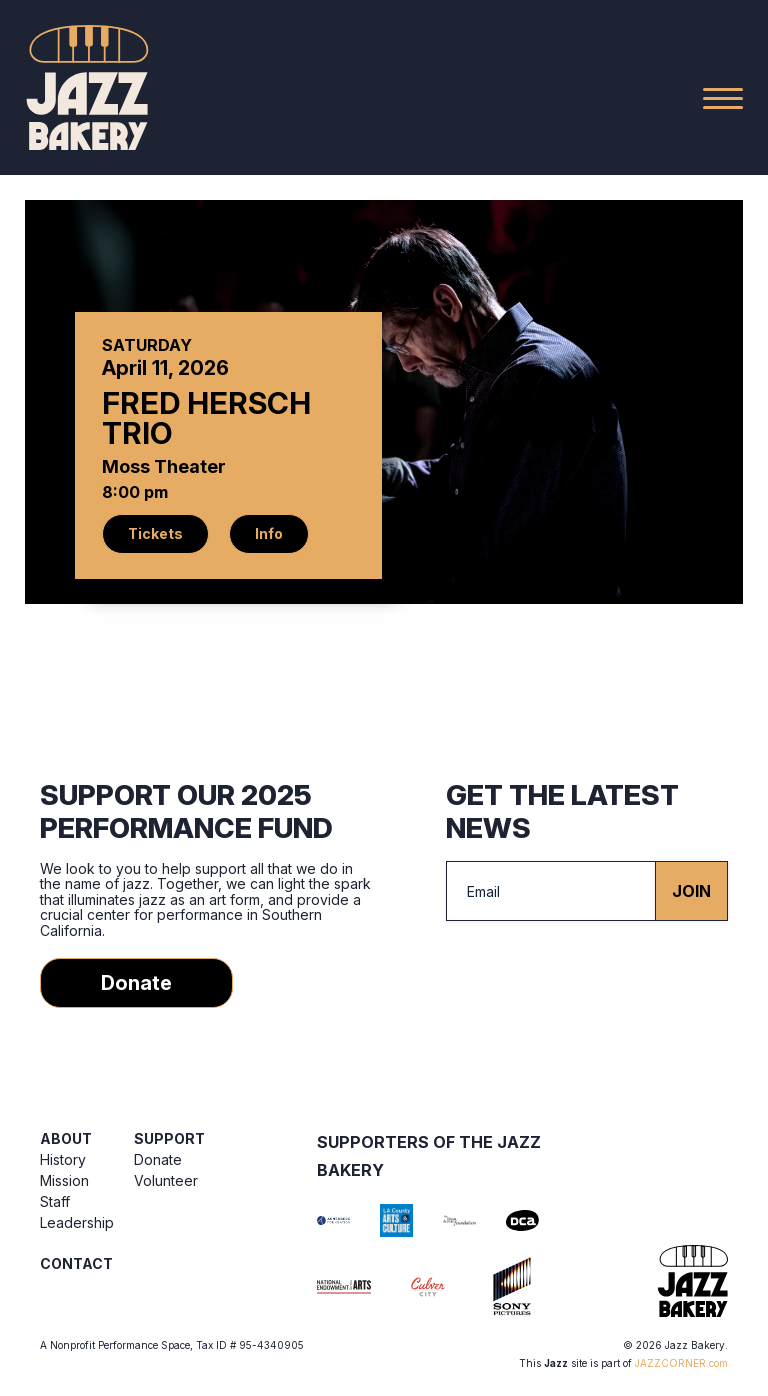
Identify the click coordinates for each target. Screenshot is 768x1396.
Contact (76, 1263)
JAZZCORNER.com (681, 1363)
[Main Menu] (723, 98)
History (63, 1159)
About (66, 1138)
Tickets (155, 533)
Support (169, 1138)
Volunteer (166, 1180)
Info (269, 533)
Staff (55, 1201)
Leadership (77, 1222)
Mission (64, 1180)
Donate (136, 983)
